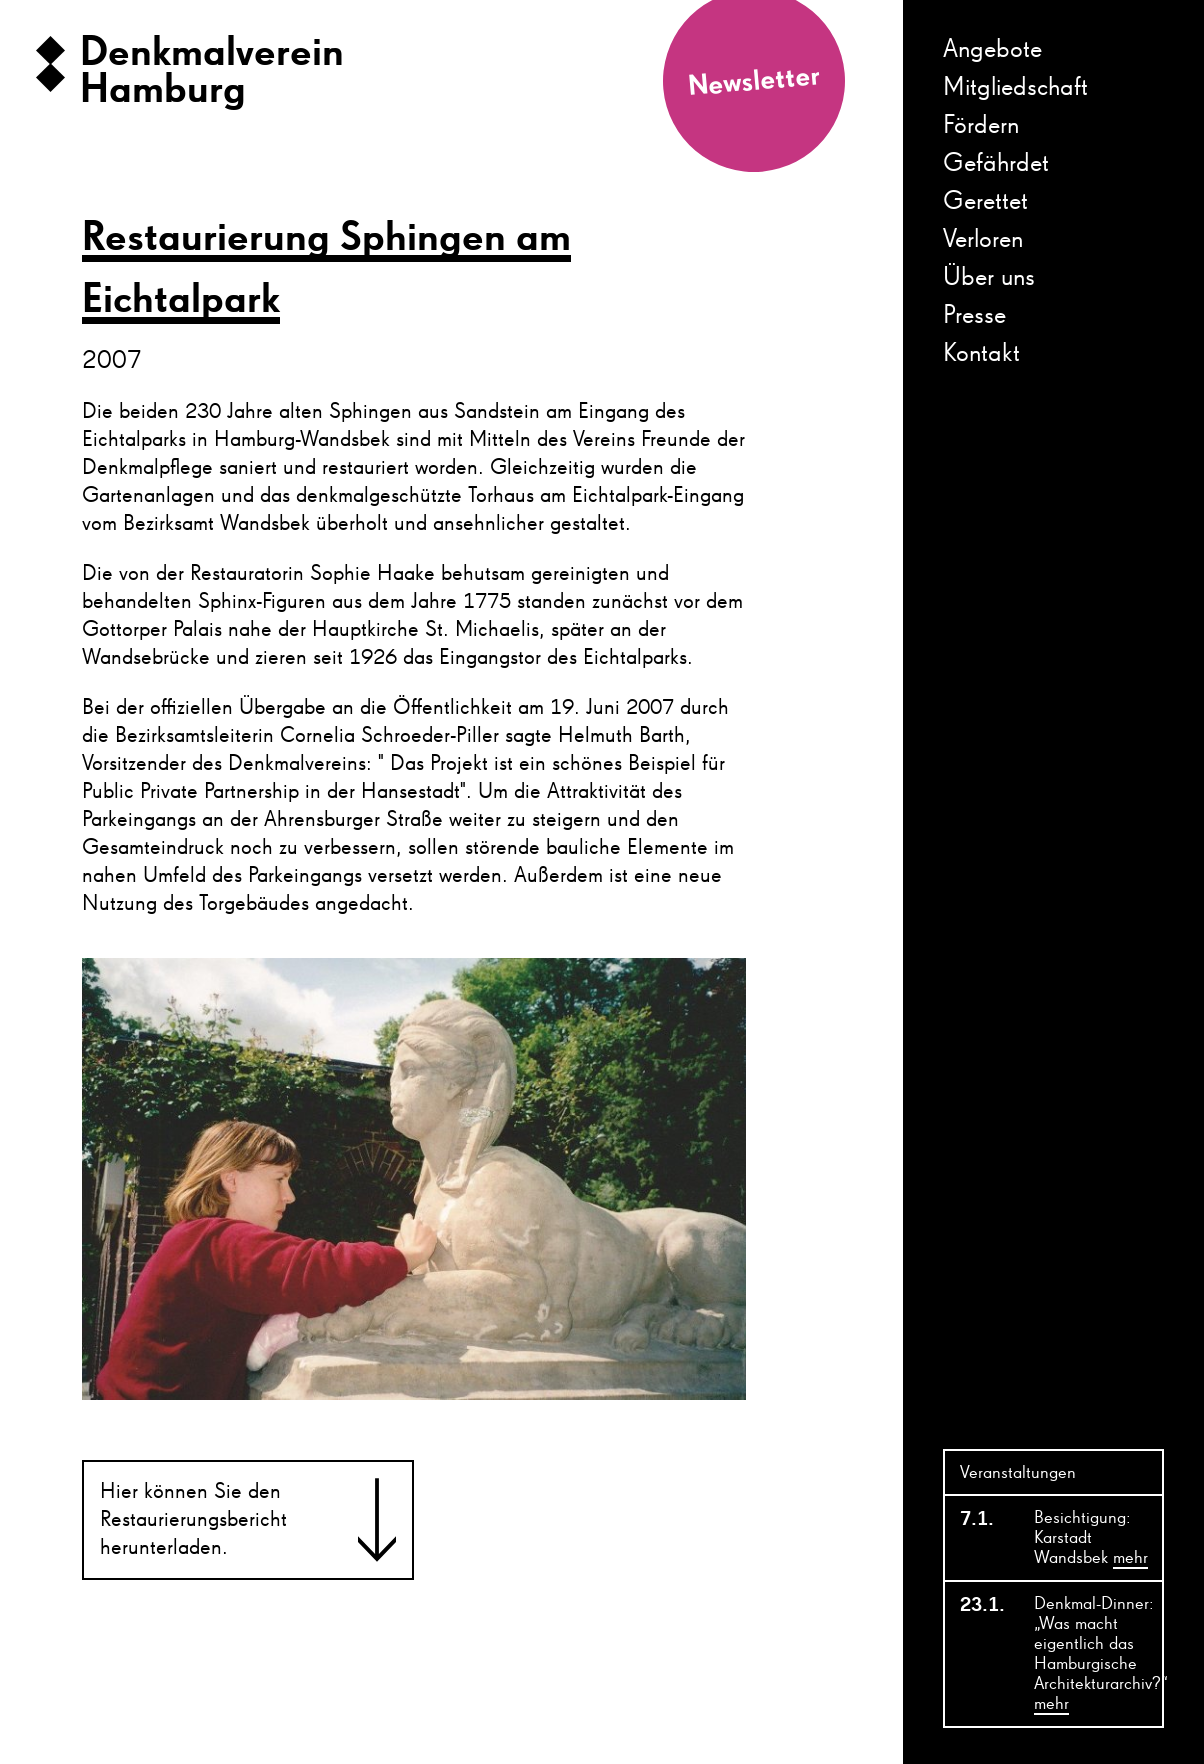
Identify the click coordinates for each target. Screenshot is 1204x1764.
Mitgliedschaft (1015, 88)
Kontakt (981, 354)
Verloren (983, 240)
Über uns (989, 278)
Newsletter (754, 81)
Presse (974, 316)
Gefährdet (996, 164)
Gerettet (985, 202)
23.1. (982, 1605)
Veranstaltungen (1018, 1473)
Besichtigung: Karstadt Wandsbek (1091, 1539)
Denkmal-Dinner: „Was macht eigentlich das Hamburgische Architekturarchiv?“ (1098, 1655)
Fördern (981, 126)
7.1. (977, 1519)
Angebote (992, 50)
